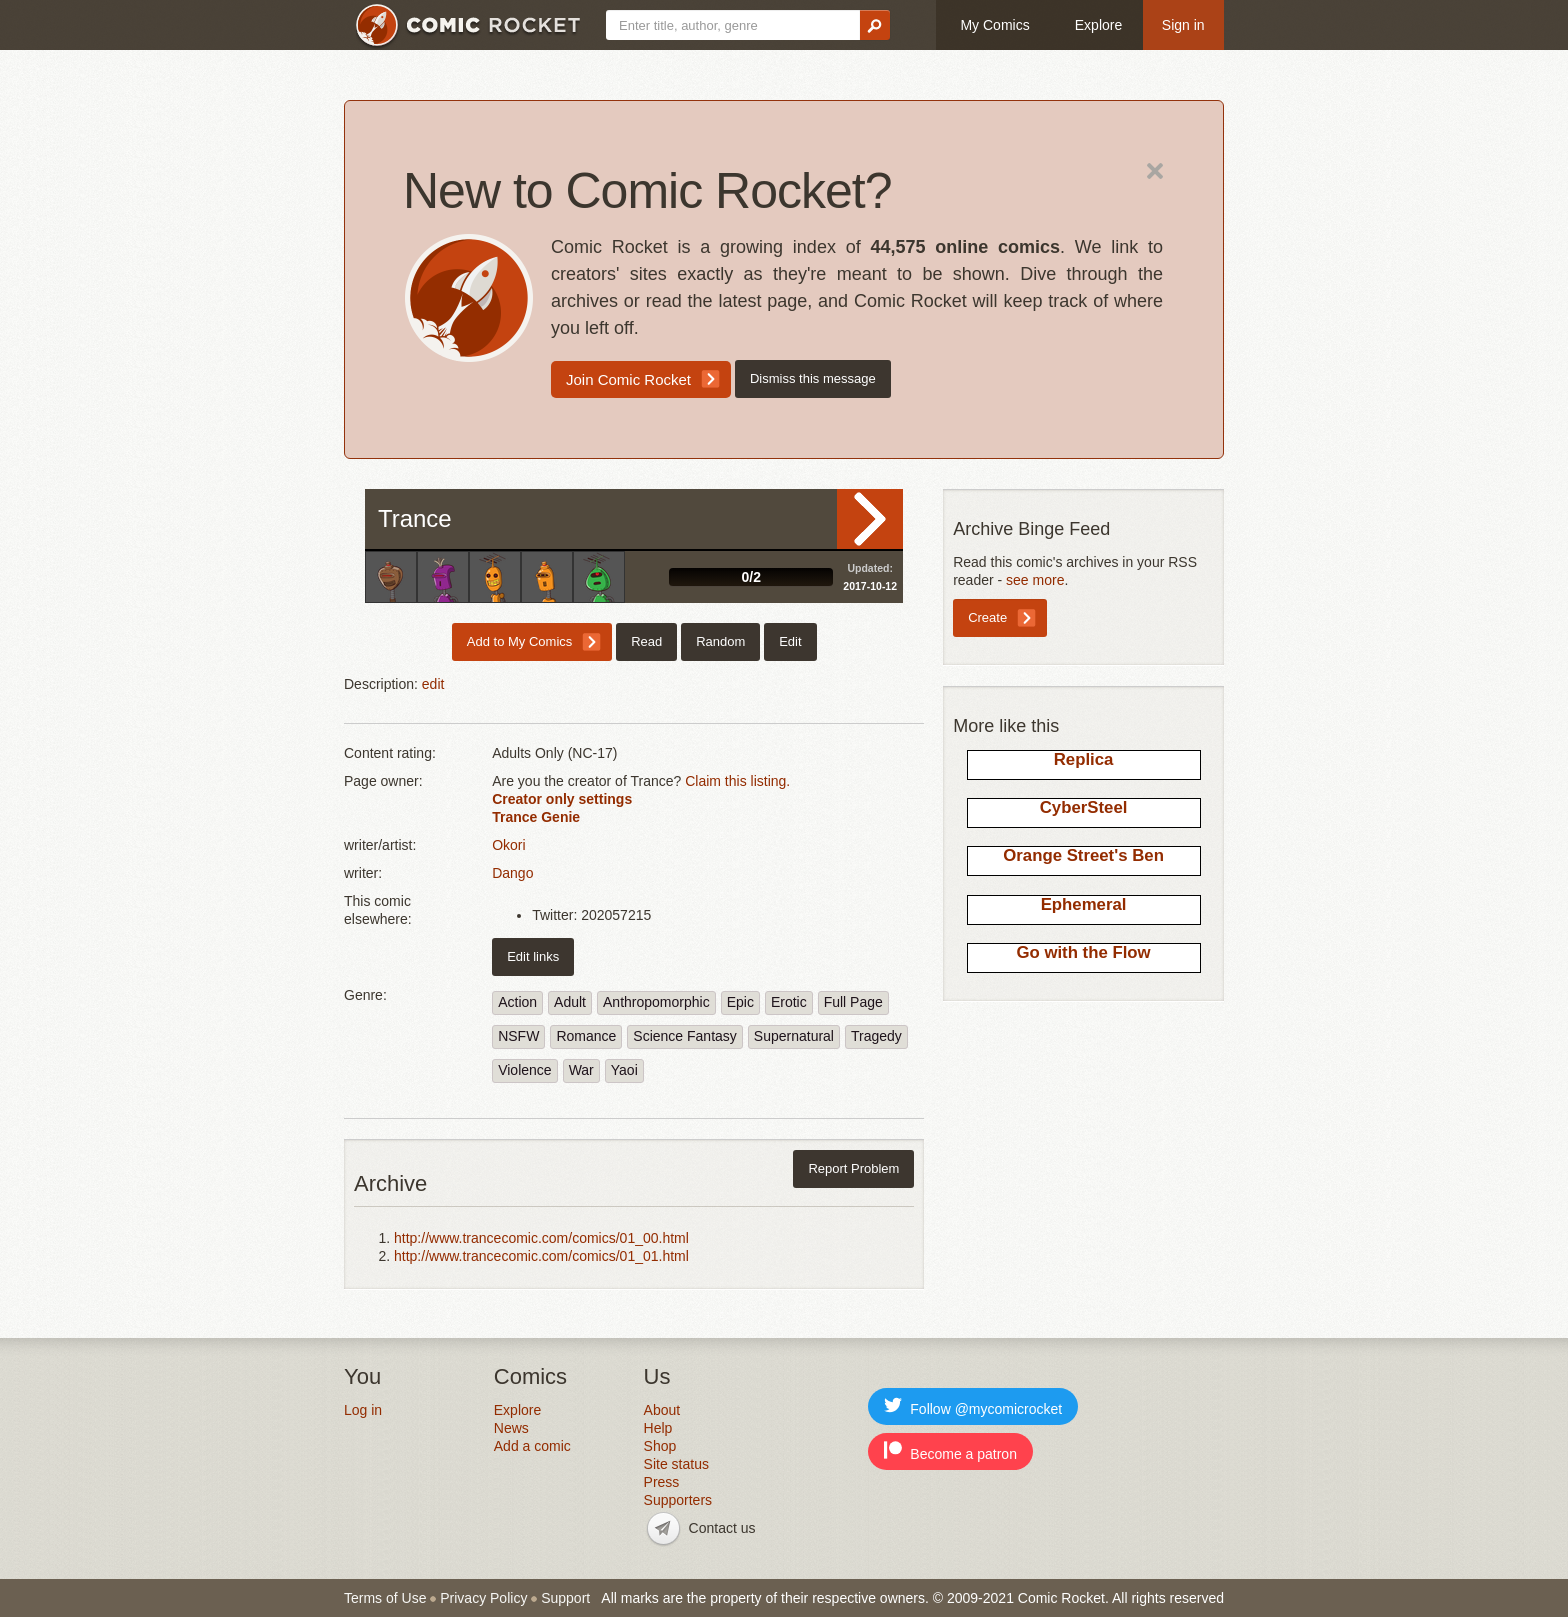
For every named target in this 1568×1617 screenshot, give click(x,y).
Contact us (722, 1528)
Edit (790, 641)
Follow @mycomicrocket (973, 1406)
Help (658, 1428)
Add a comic (532, 1446)
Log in (363, 1410)
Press (662, 1482)
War (581, 1070)
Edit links (533, 956)
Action (517, 1002)
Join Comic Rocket (628, 379)
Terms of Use (385, 1598)
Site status (676, 1464)
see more (1035, 580)
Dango (512, 873)
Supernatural (794, 1036)
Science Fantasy (685, 1036)
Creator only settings (562, 799)
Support (565, 1598)
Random (720, 641)
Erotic (789, 1002)
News (511, 1428)
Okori (508, 845)
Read (870, 519)
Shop (660, 1446)
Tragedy (876, 1036)
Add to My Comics (519, 641)
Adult (570, 1002)
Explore (1098, 25)
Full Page (853, 1002)
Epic (740, 1002)
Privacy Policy (483, 1598)
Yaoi (624, 1070)
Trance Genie (536, 817)
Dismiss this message (813, 378)
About (662, 1410)
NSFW (518, 1036)
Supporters (678, 1500)
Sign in (1183, 25)
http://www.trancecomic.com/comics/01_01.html (541, 1256)
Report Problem (853, 1168)
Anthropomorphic (656, 1002)
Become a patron (950, 1451)
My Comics (994, 25)
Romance (586, 1036)
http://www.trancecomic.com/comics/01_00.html (541, 1238)
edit (433, 684)
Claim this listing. (737, 781)
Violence (524, 1070)
